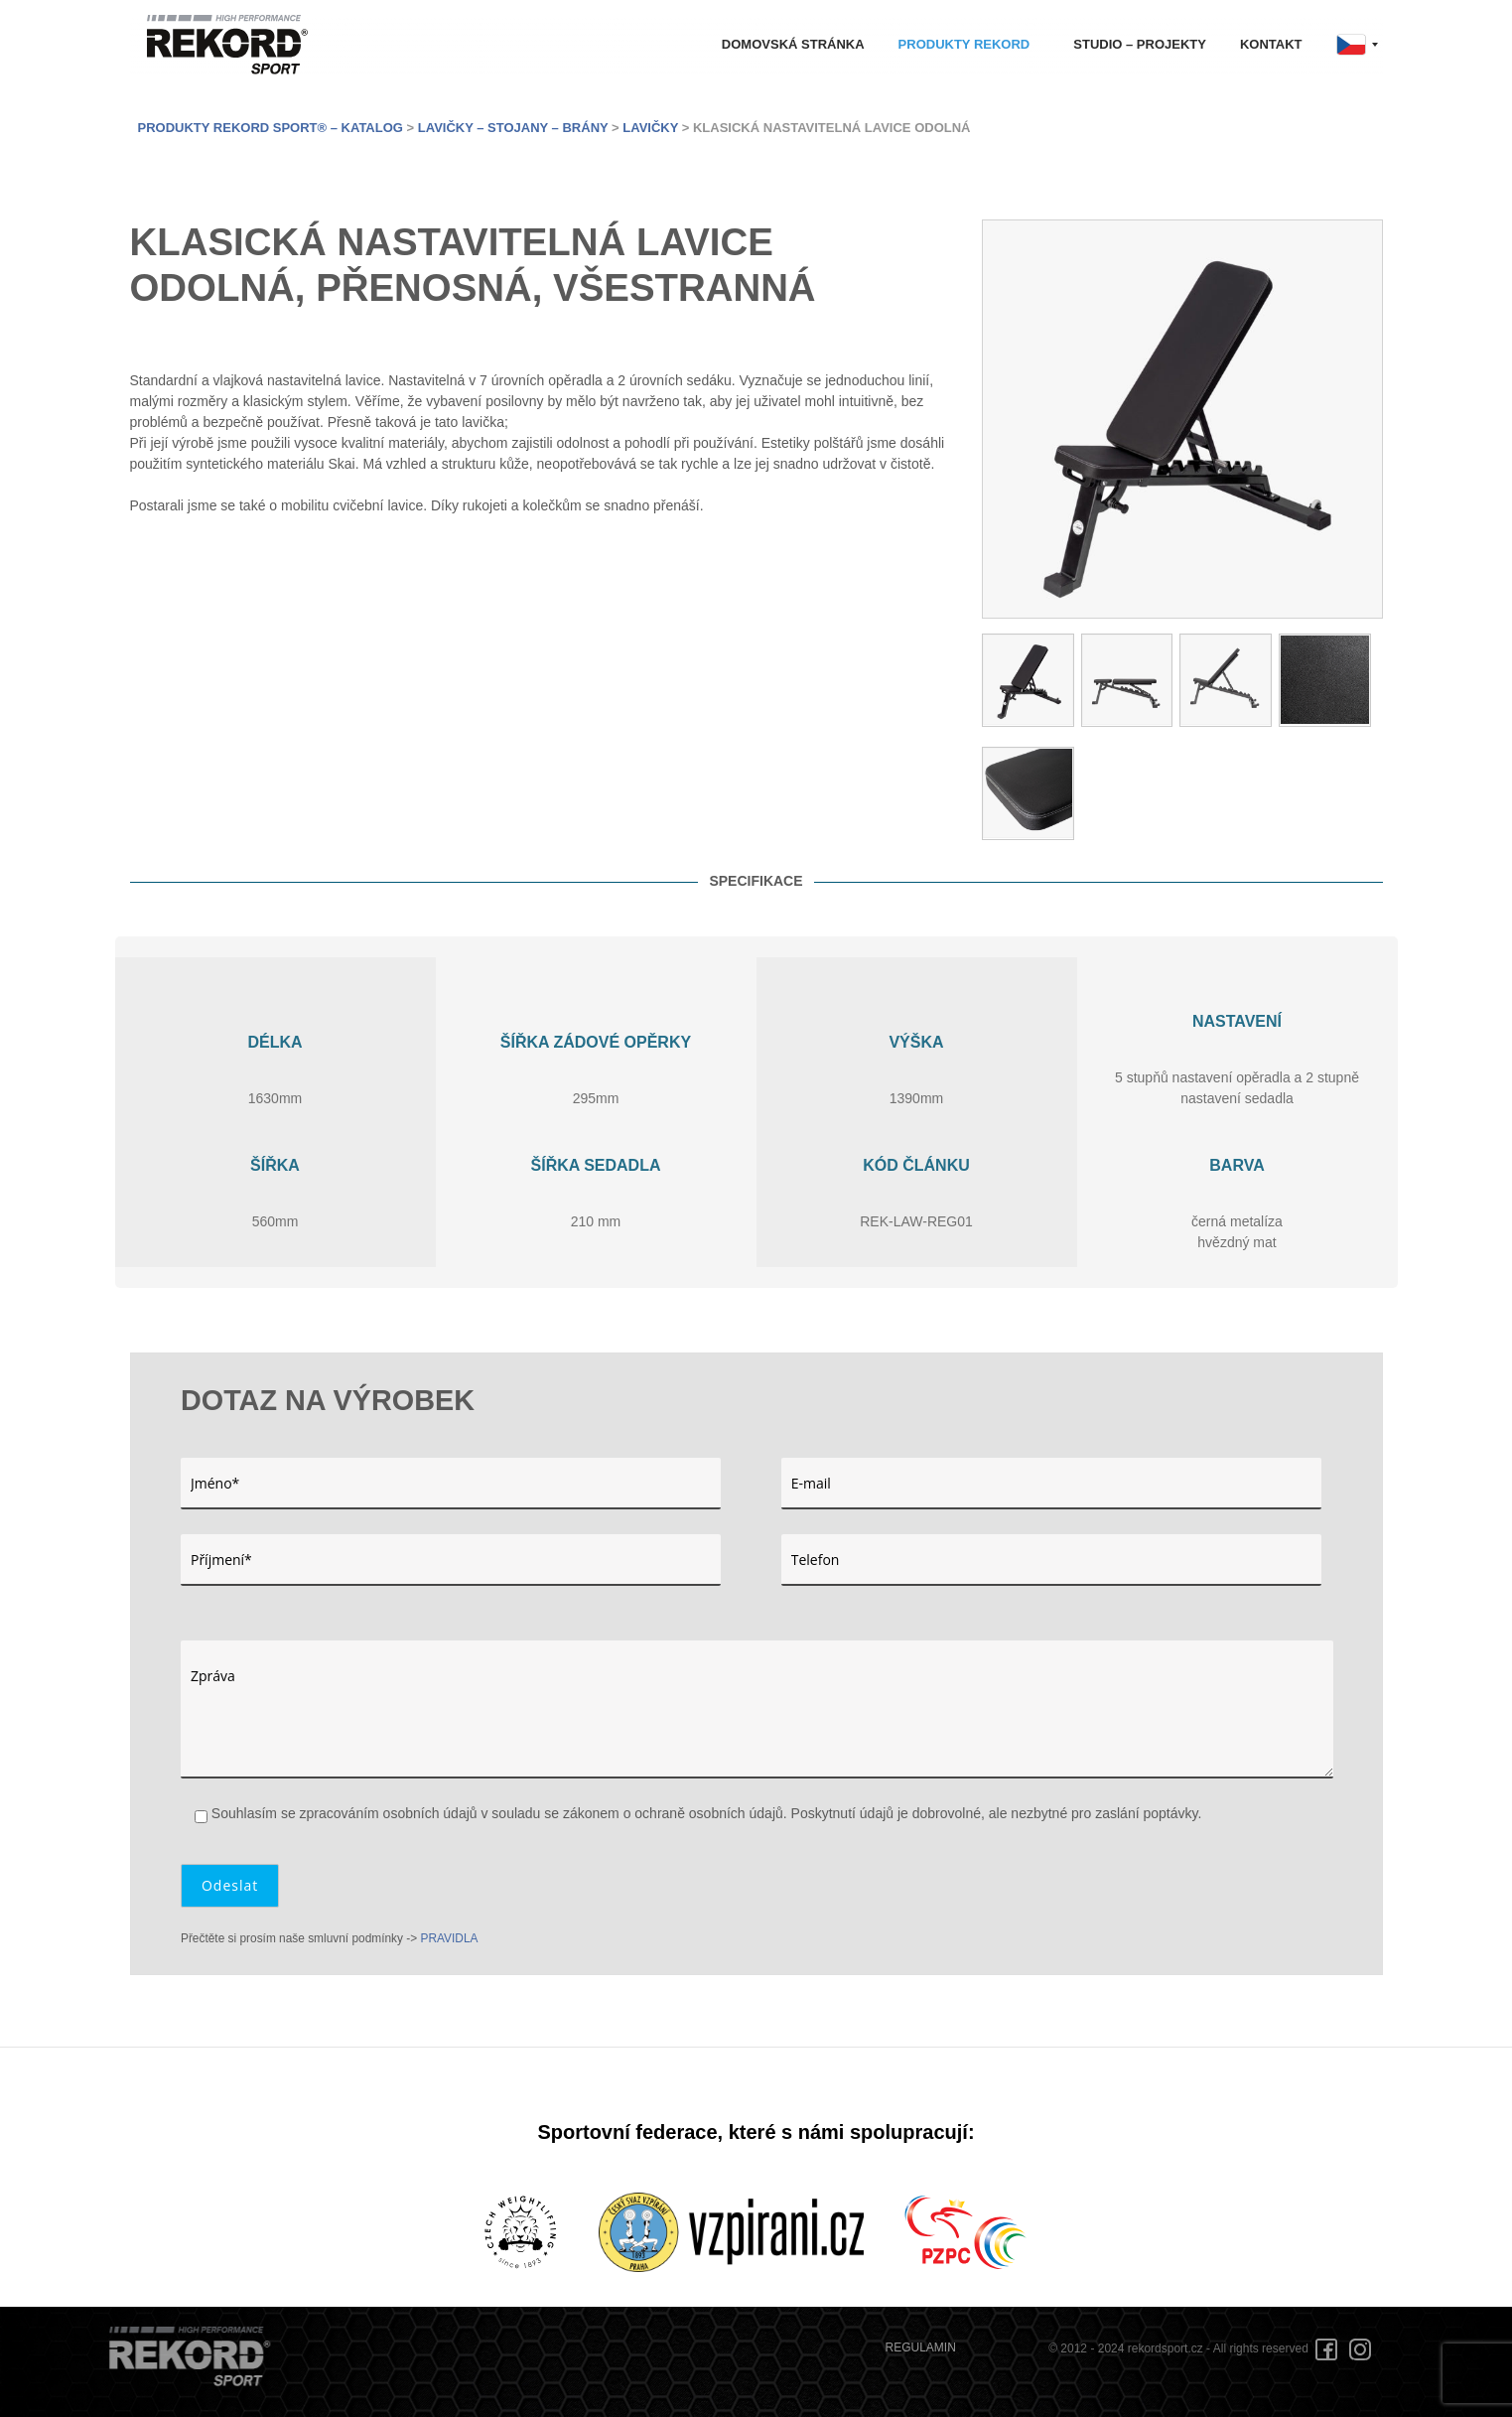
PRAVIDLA (450, 1938)
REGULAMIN (921, 2347)
